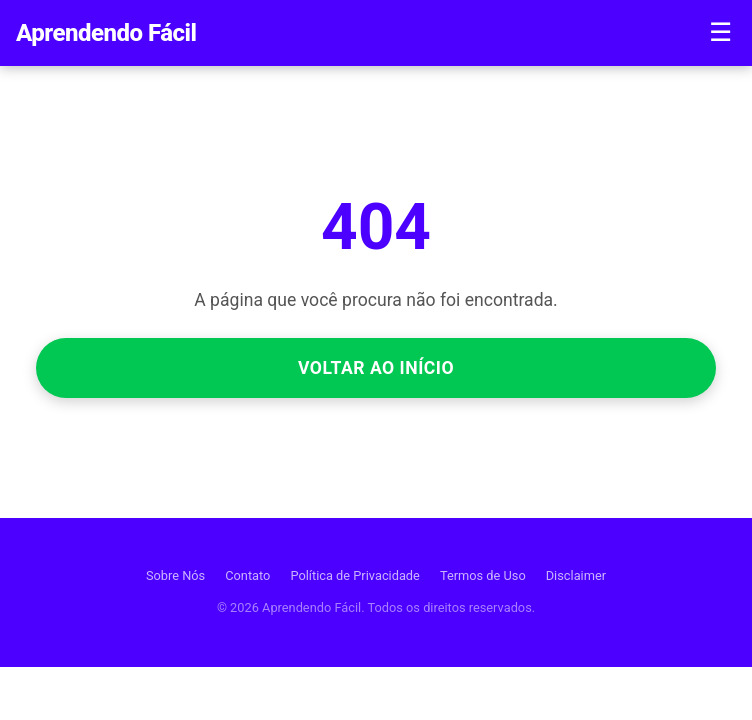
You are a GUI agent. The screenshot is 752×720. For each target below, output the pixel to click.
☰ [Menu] (720, 32)
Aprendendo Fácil (106, 33)
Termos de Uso (483, 575)
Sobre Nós (175, 575)
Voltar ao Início (376, 368)
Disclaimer (576, 575)
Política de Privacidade (354, 575)
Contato (247, 575)
